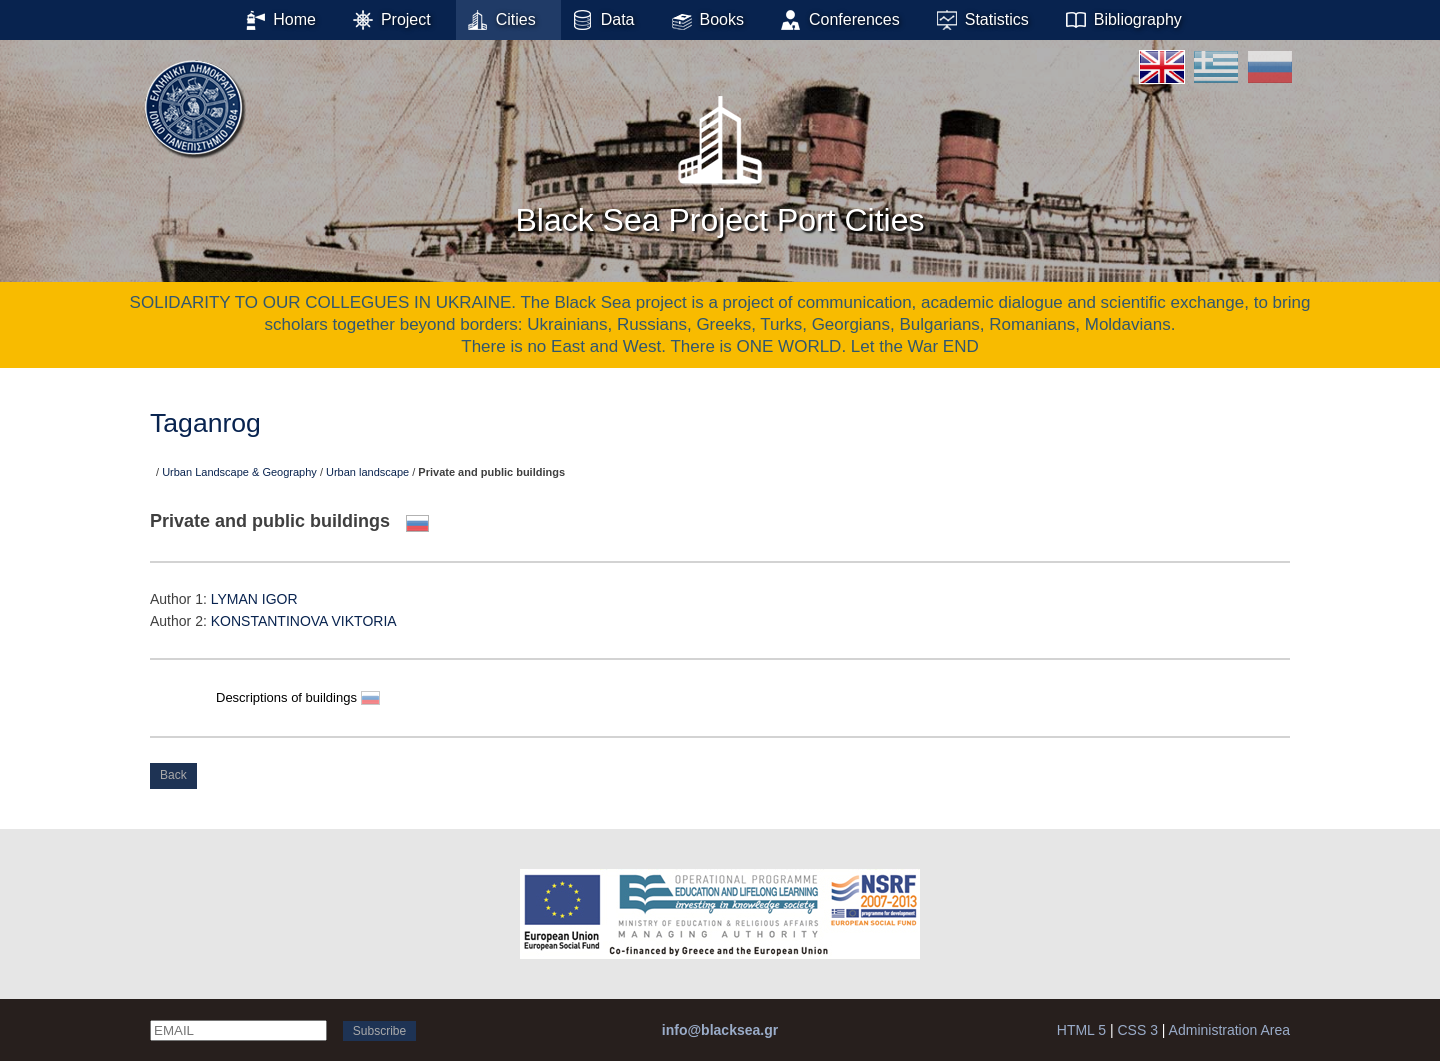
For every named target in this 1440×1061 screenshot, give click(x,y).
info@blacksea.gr (720, 1030)
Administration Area (1229, 1030)
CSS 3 (1137, 1030)
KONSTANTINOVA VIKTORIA (304, 621)
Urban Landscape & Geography (239, 472)
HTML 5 (1081, 1030)
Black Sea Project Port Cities (719, 159)
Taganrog (205, 423)
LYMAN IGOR (254, 599)
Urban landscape (367, 472)
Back (173, 775)
